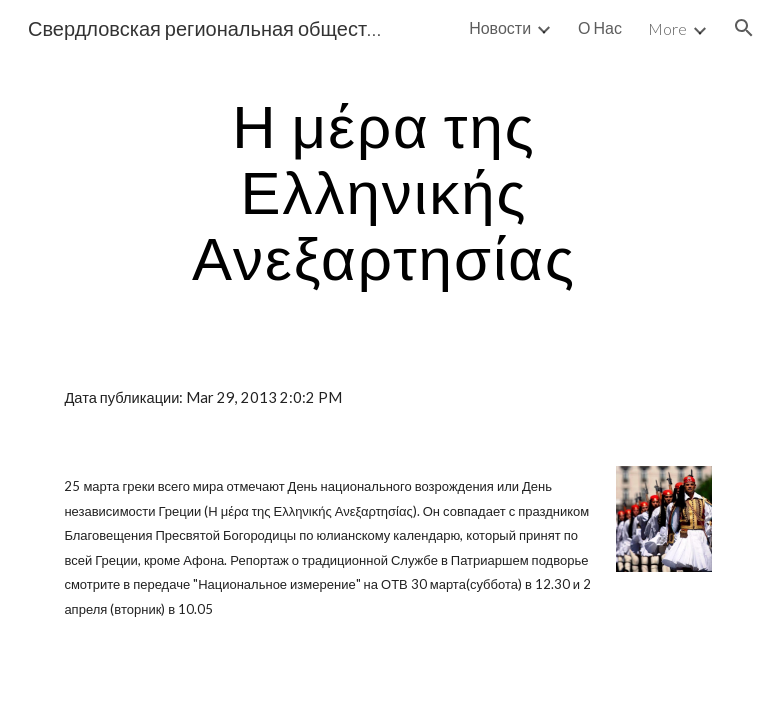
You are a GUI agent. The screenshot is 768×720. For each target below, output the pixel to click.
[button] (744, 28)
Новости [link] (500, 27)
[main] (383, 191)
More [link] (667, 28)
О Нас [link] (600, 27)
